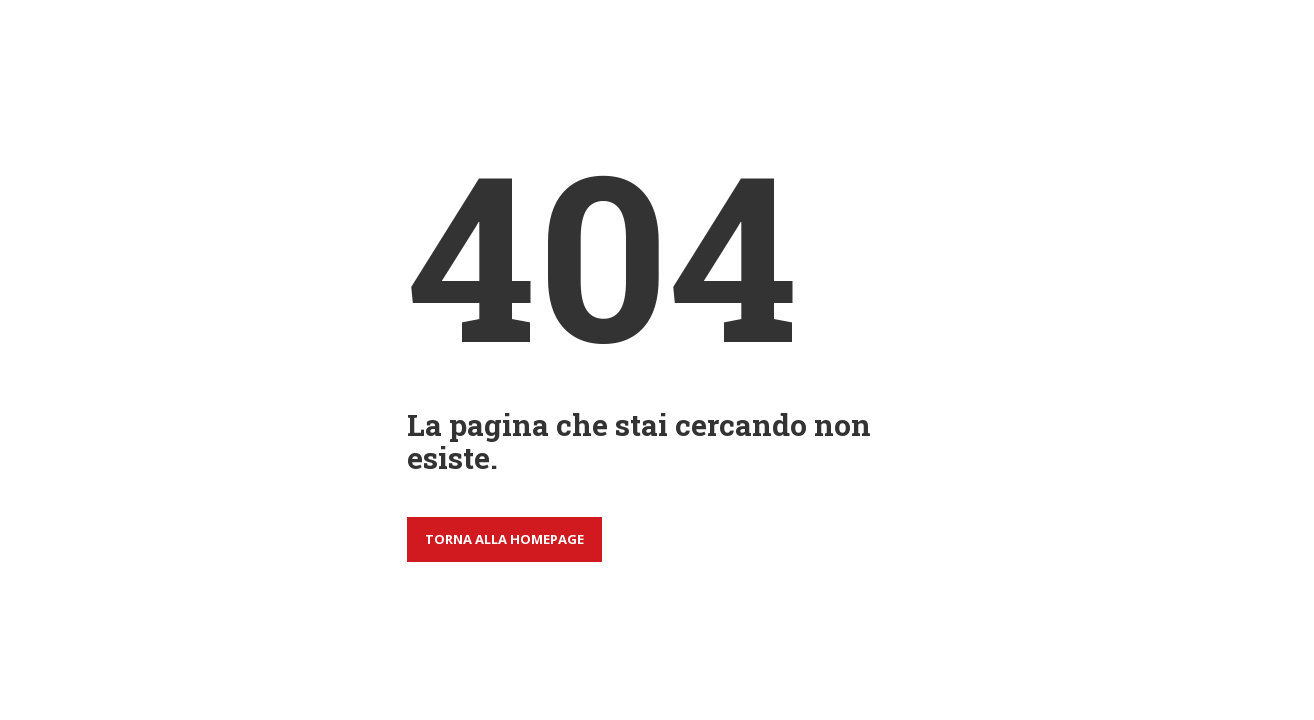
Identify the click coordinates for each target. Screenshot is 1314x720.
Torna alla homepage (504, 539)
